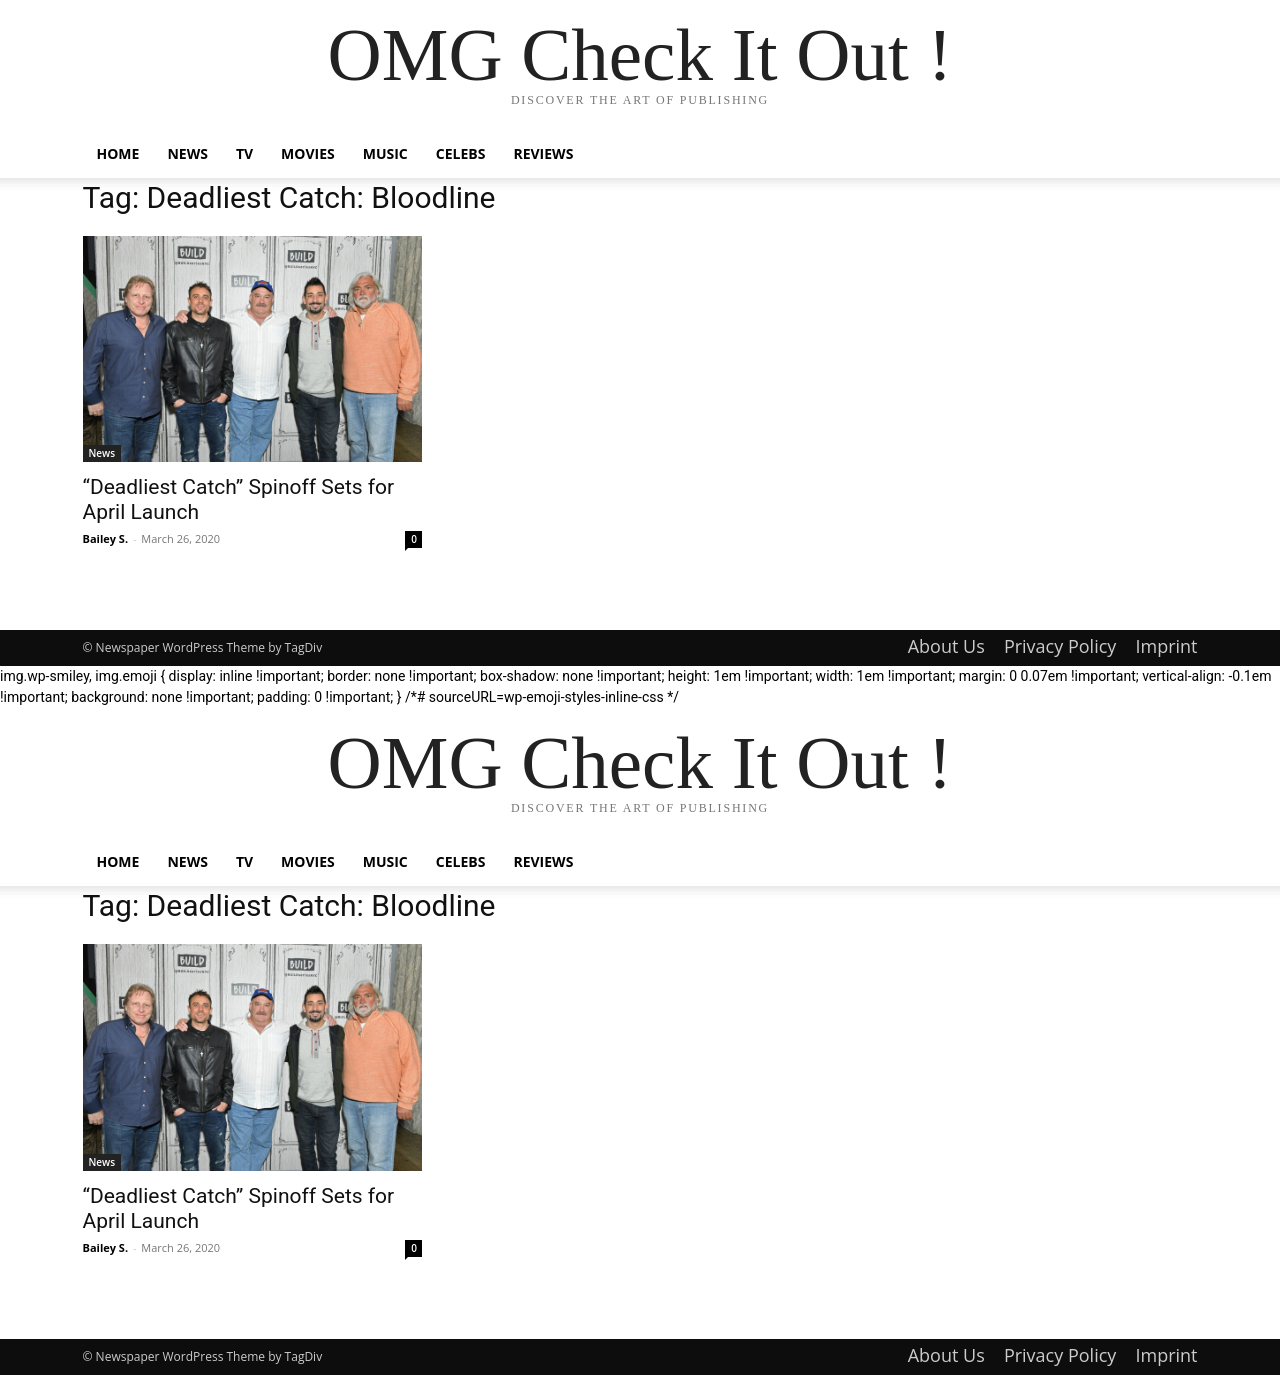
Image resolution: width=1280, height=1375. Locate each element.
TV (244, 153)
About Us (946, 646)
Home (118, 153)
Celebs (461, 153)
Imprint (1166, 646)
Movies (308, 153)
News (187, 153)
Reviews (543, 153)
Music (385, 153)
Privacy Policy (1060, 646)
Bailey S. (106, 538)
